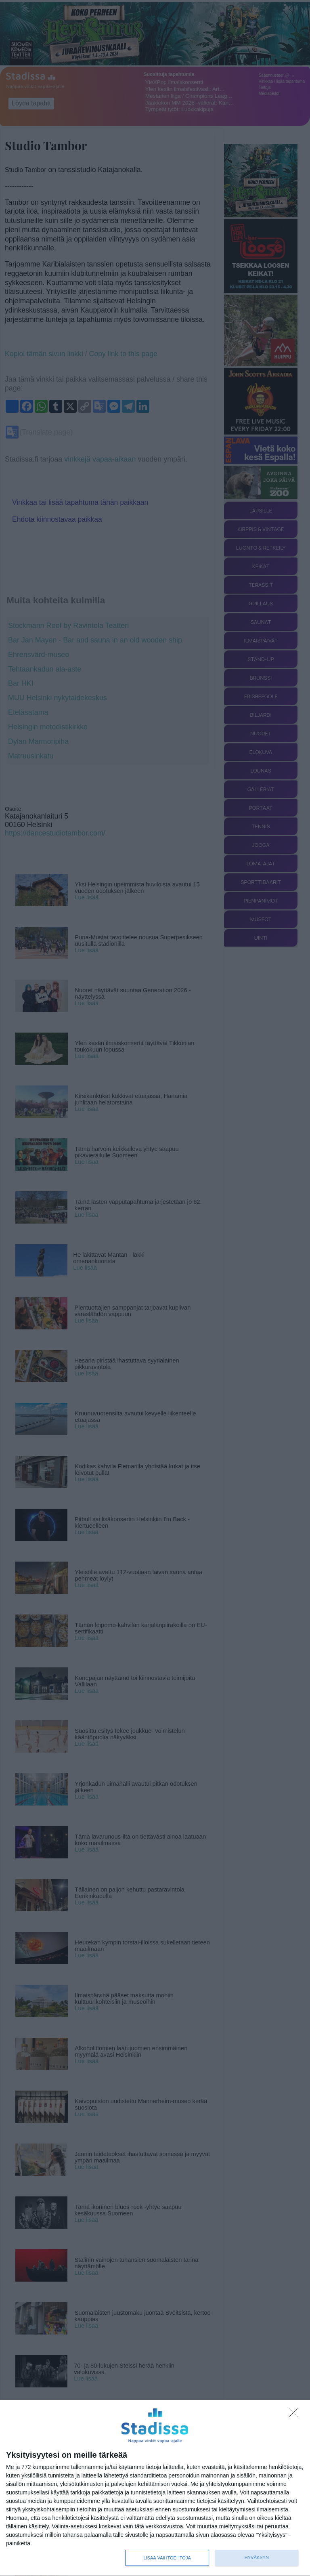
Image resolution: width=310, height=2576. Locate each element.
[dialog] (155, 2488)
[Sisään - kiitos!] (295, 2414)
